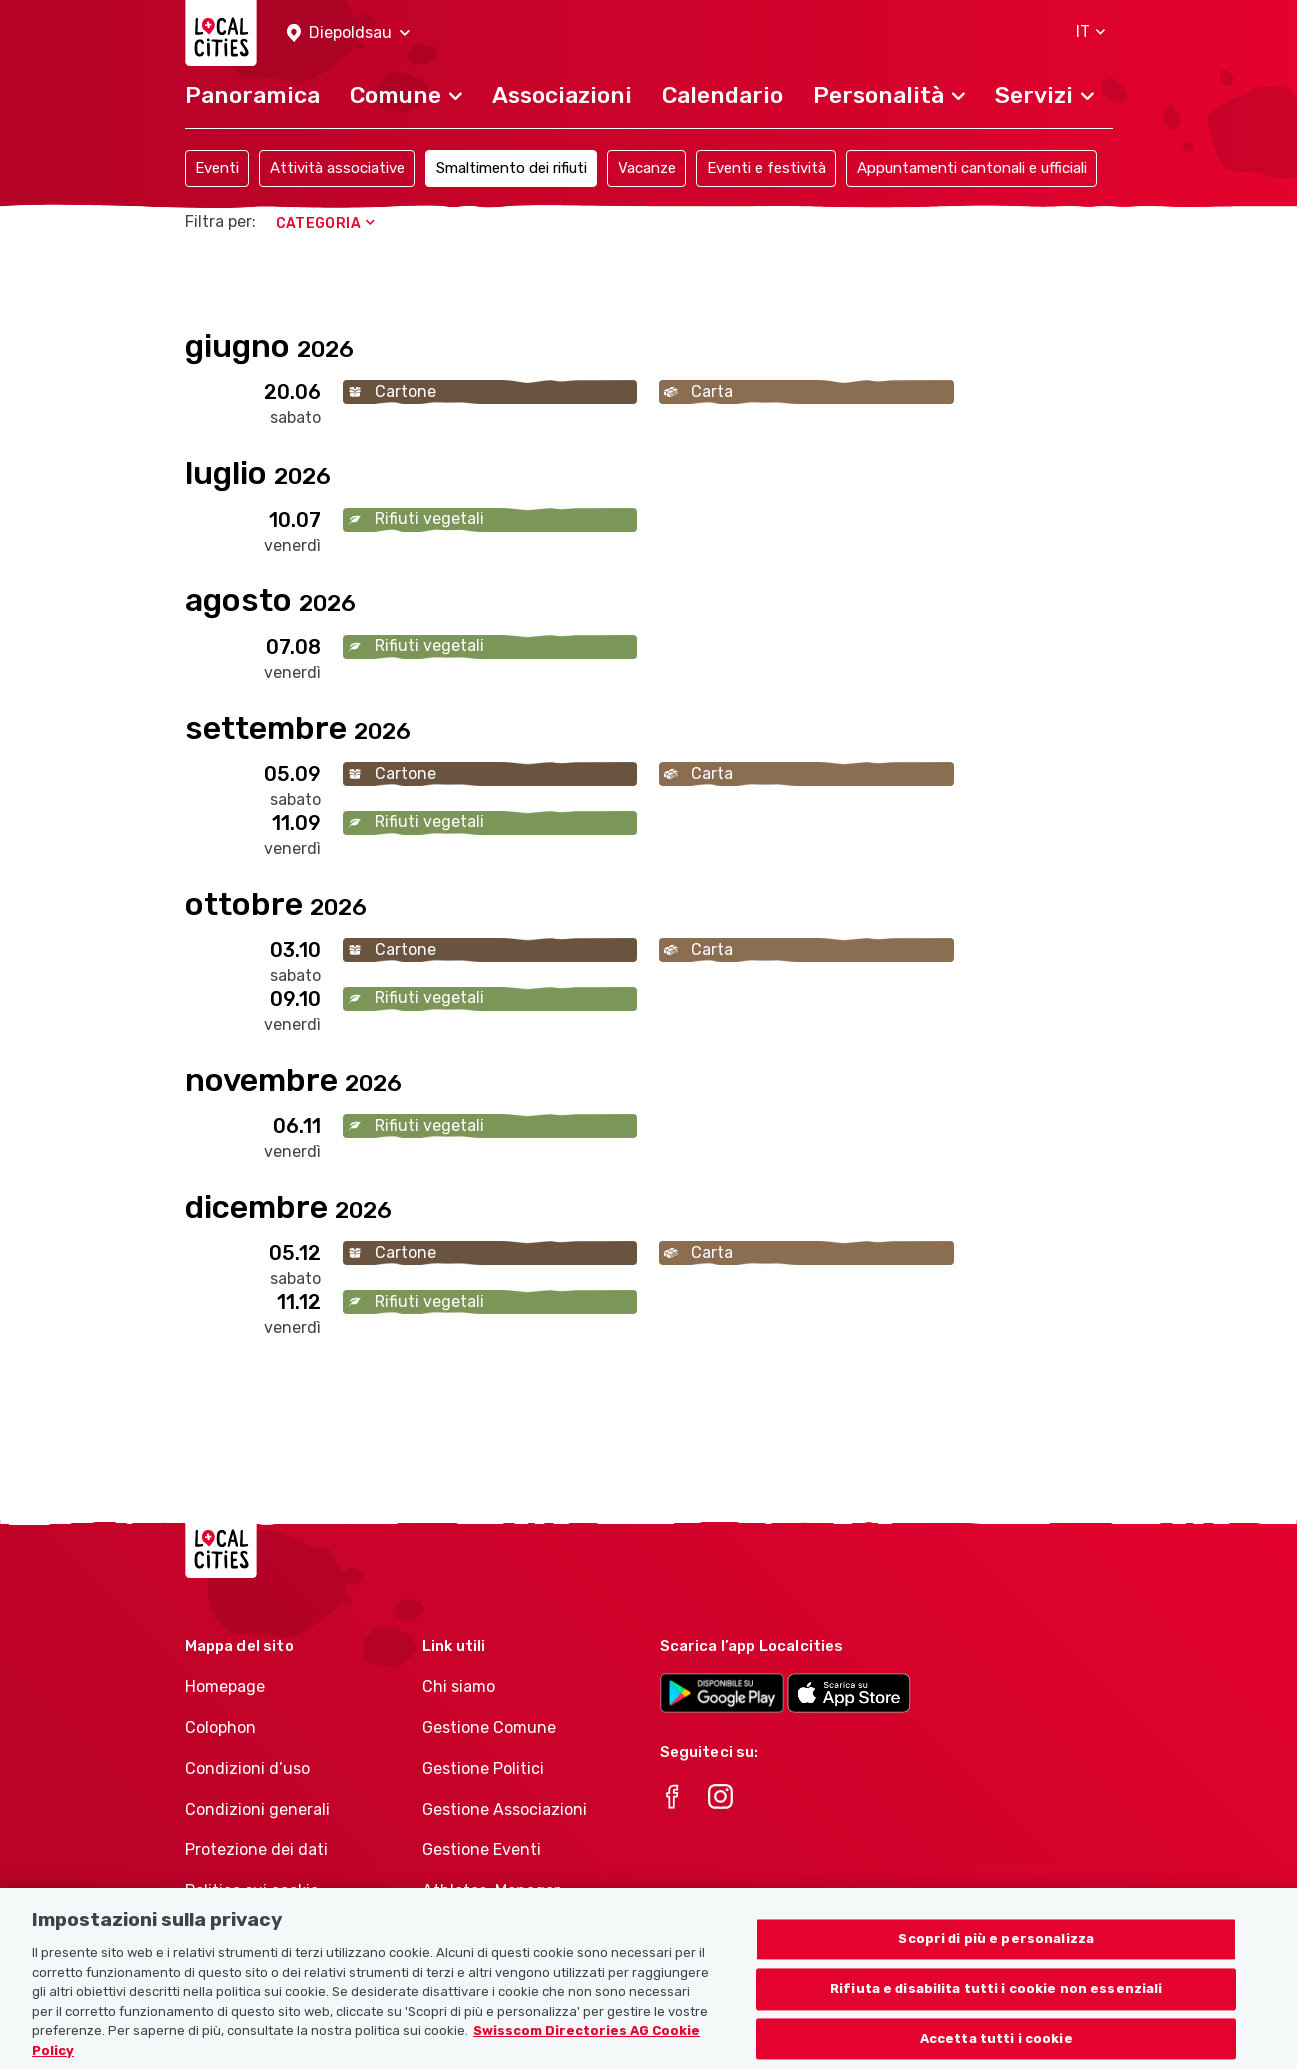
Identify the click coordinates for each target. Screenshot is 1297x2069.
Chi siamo (458, 1686)
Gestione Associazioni (504, 1809)
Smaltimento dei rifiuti (511, 168)
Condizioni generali (257, 1809)
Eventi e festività (766, 168)
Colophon (220, 1727)
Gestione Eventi (481, 1849)
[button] (348, 33)
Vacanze (647, 168)
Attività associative (337, 168)
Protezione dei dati (256, 1849)
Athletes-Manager (491, 1890)
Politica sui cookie (252, 1890)
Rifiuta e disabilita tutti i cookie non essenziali (996, 2015)
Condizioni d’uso (247, 1768)
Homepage (225, 1686)
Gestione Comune (489, 1727)
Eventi (217, 168)
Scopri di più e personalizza (996, 1965)
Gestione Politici (483, 1768)
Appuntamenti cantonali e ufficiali (972, 168)
